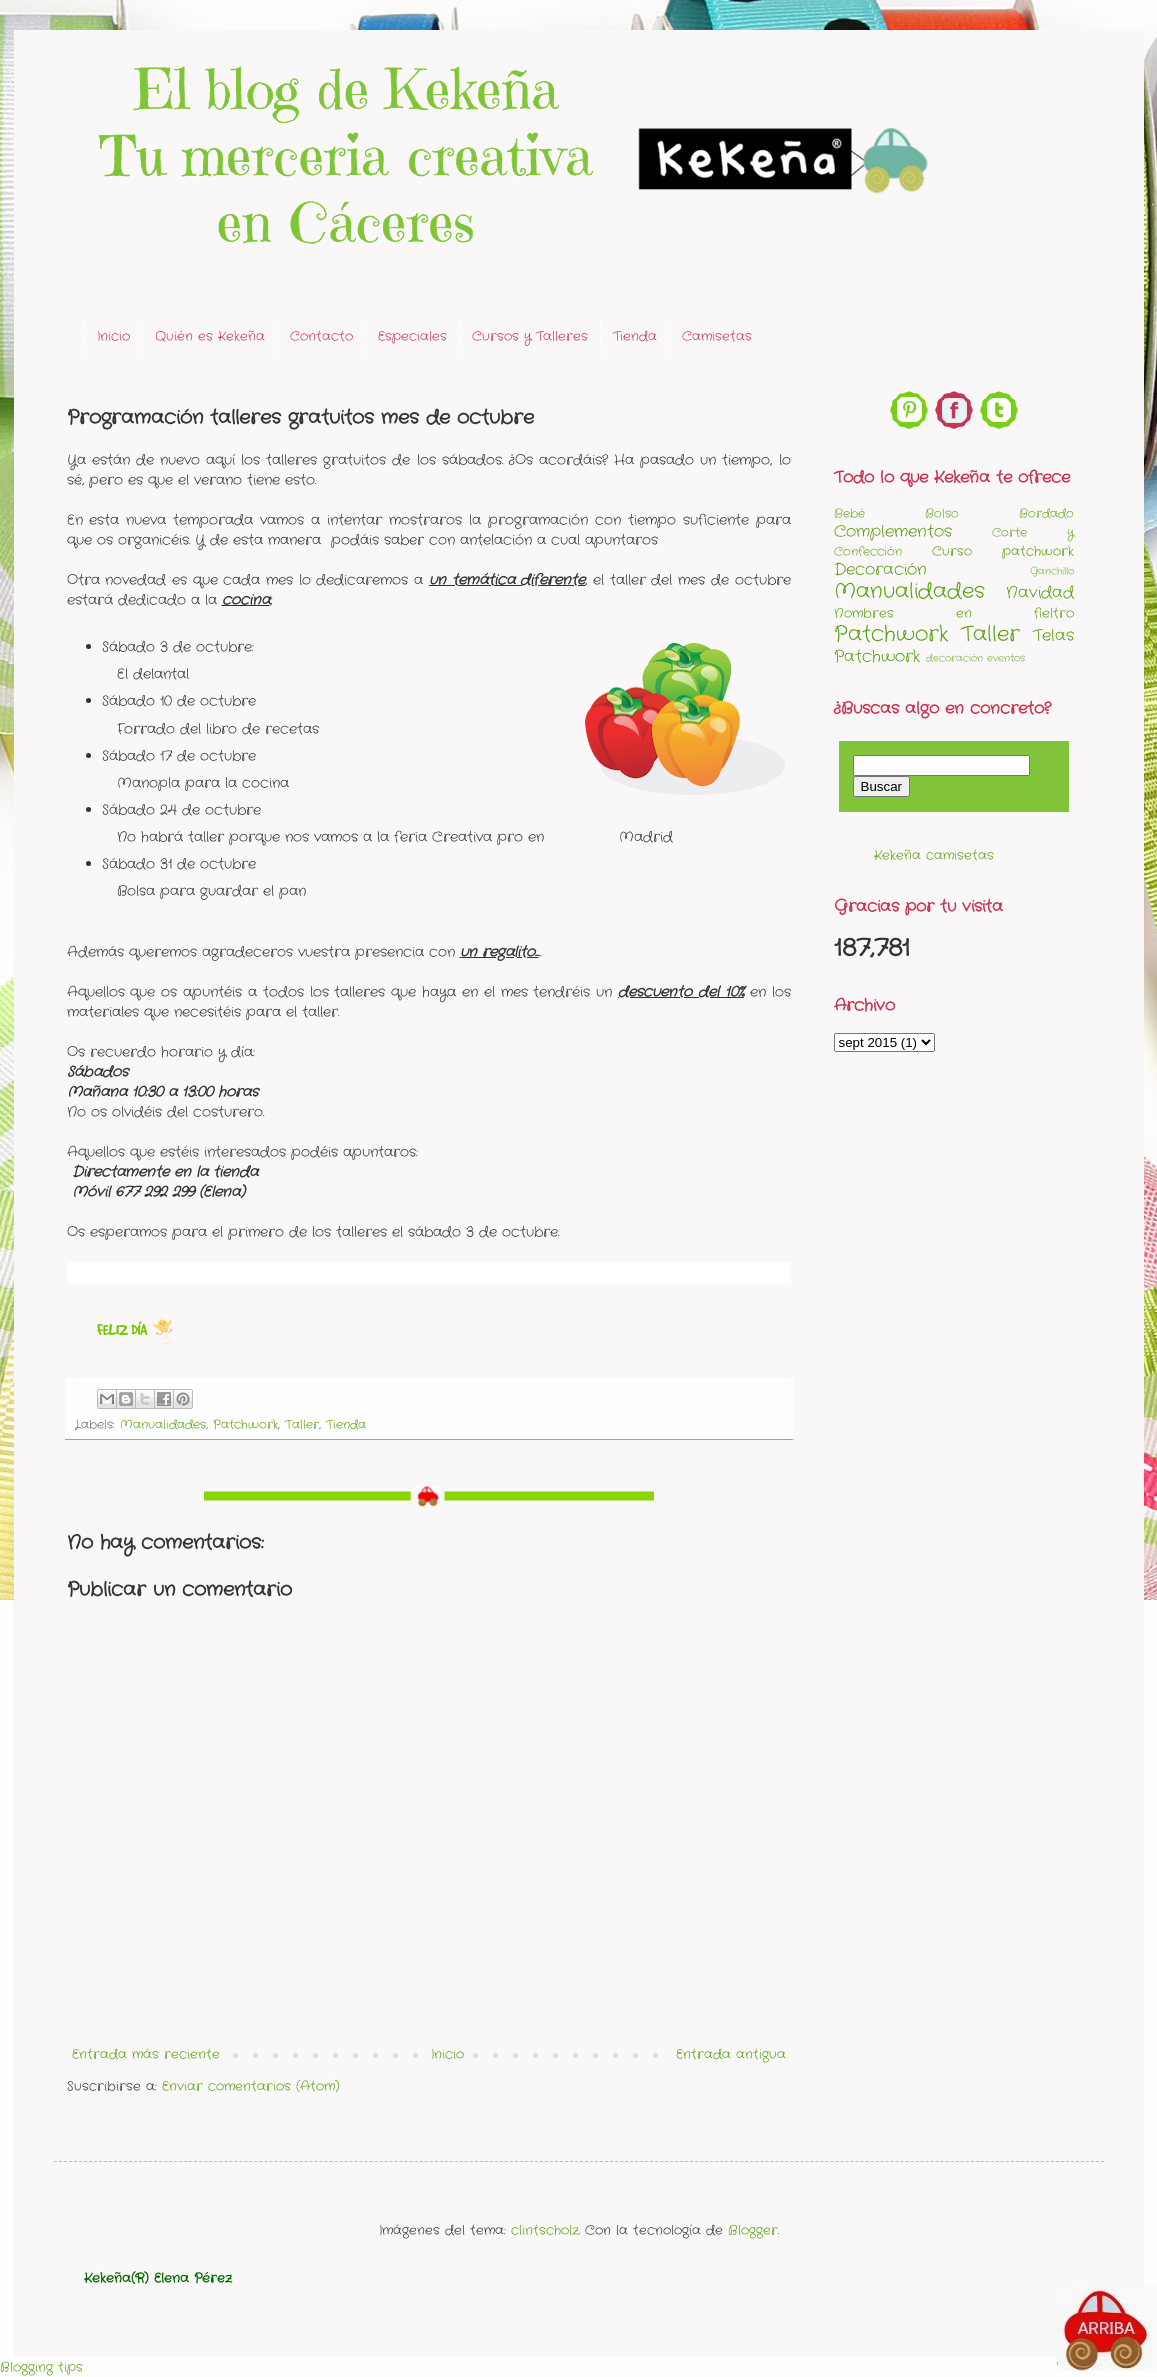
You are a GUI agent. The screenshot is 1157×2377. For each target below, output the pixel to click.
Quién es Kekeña (210, 336)
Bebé (849, 514)
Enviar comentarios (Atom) (251, 2086)
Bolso (942, 514)
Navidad (1040, 593)
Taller (302, 1425)
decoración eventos (975, 658)
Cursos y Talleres (530, 336)
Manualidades (163, 1425)
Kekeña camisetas (934, 855)
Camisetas (717, 336)
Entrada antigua (731, 2054)
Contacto (321, 336)
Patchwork (245, 1425)
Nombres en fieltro (954, 613)
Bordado (1046, 514)
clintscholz (545, 2230)
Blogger (753, 2230)
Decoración (880, 570)
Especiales (412, 336)
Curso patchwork (1003, 551)
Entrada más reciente (146, 2054)
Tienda (635, 336)
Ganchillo (1052, 571)
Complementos (893, 532)
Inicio (113, 336)
